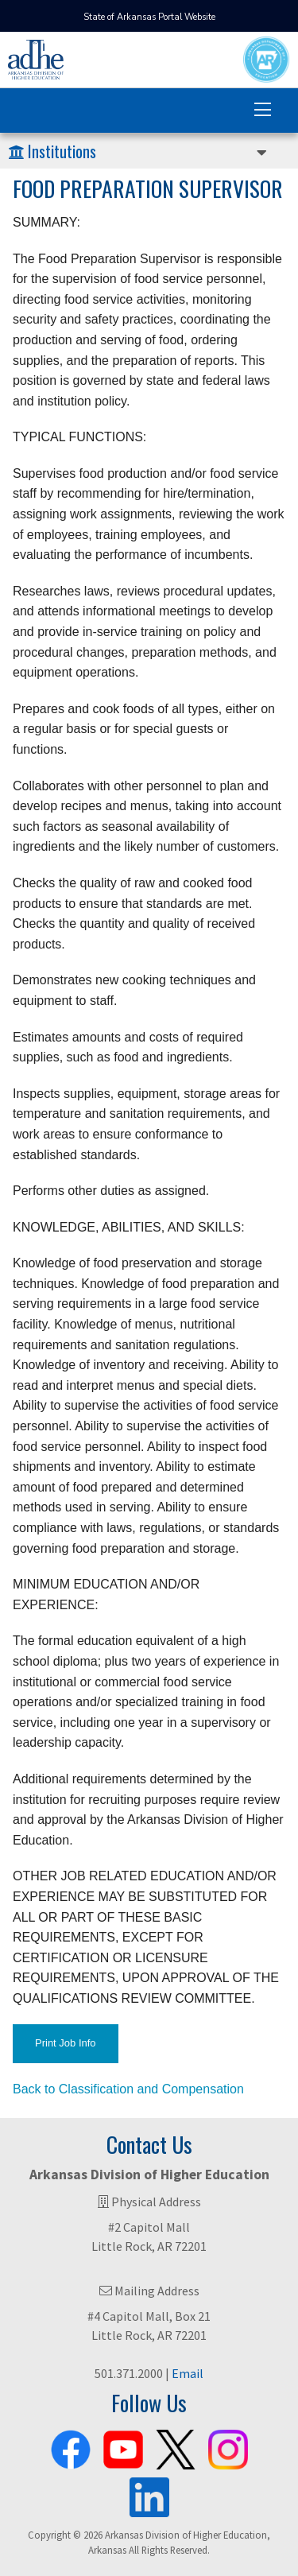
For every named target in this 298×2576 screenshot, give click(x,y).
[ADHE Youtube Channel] (123, 2445)
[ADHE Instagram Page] (228, 2445)
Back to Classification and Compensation (128, 2089)
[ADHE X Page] (175, 2445)
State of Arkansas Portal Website (149, 17)
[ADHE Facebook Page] (71, 2445)
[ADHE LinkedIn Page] (149, 2493)
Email (187, 2373)
